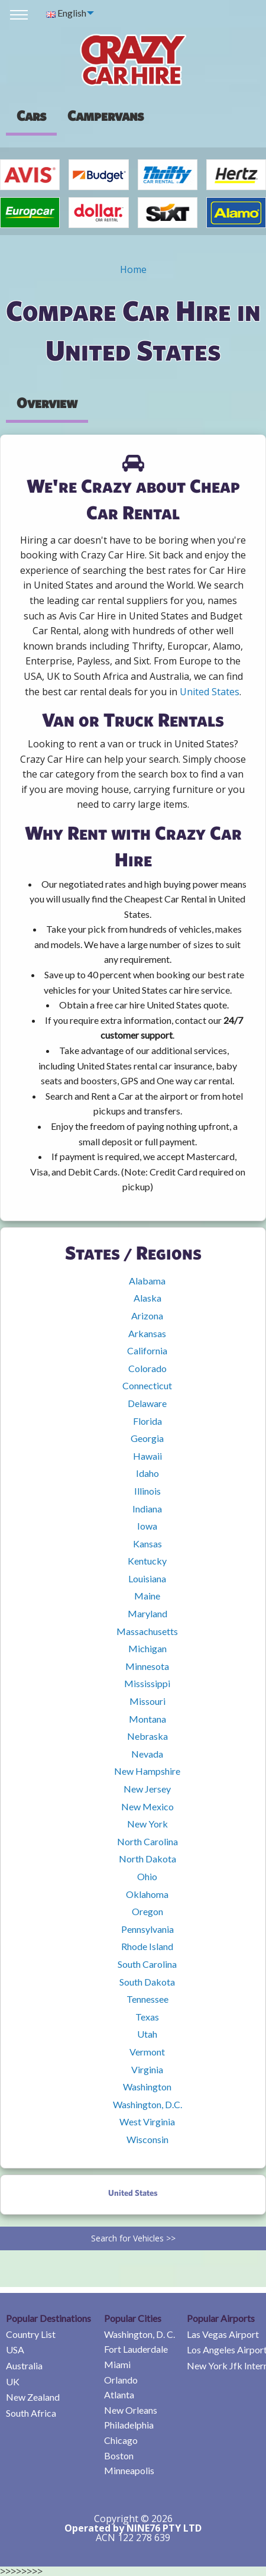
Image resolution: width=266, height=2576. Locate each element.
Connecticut (147, 1385)
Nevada (147, 1753)
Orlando (121, 2379)
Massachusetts (147, 1631)
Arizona (147, 1315)
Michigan (147, 1648)
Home (133, 269)
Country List (31, 2334)
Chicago (121, 2440)
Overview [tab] (47, 402)
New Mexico (147, 1806)
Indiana (147, 1508)
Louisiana (147, 1578)
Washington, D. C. (139, 2334)
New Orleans (130, 2410)
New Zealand (33, 2396)
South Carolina (147, 1964)
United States (209, 691)
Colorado (147, 1368)
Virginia (147, 2069)
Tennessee (147, 1999)
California (147, 1350)
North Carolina (147, 1841)
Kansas (147, 1543)
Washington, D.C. (147, 2104)
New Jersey (147, 1788)
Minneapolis (129, 2470)
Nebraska (147, 1736)
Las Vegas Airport (223, 2334)
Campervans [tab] (105, 115)
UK (13, 2381)
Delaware (147, 1403)
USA (15, 2349)
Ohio (147, 1876)
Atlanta (119, 2394)
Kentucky (147, 1560)
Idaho (147, 1473)
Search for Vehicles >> (133, 2238)
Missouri (147, 1701)
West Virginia (147, 2121)
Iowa (147, 1525)
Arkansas (147, 1333)
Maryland (147, 1613)
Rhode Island (147, 1946)
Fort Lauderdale (136, 2349)
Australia (24, 2365)
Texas (147, 2016)
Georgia (147, 1438)
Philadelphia (129, 2424)
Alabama (147, 1280)
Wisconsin (147, 2139)
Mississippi (147, 1683)
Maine (147, 1595)
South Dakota (147, 1981)
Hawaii (147, 1456)
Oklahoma (147, 1894)
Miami (117, 2364)
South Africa (31, 2412)
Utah (147, 2033)
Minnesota (147, 1666)
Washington (147, 2086)
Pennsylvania (147, 1929)
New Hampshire (147, 1771)
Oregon (147, 1911)
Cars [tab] (31, 115)
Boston (119, 2455)
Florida (147, 1421)
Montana (147, 1718)
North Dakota (147, 1858)
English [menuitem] (66, 12)
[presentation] (105, 115)
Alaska (147, 1297)
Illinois (147, 1490)
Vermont (147, 2051)
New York (147, 1823)
